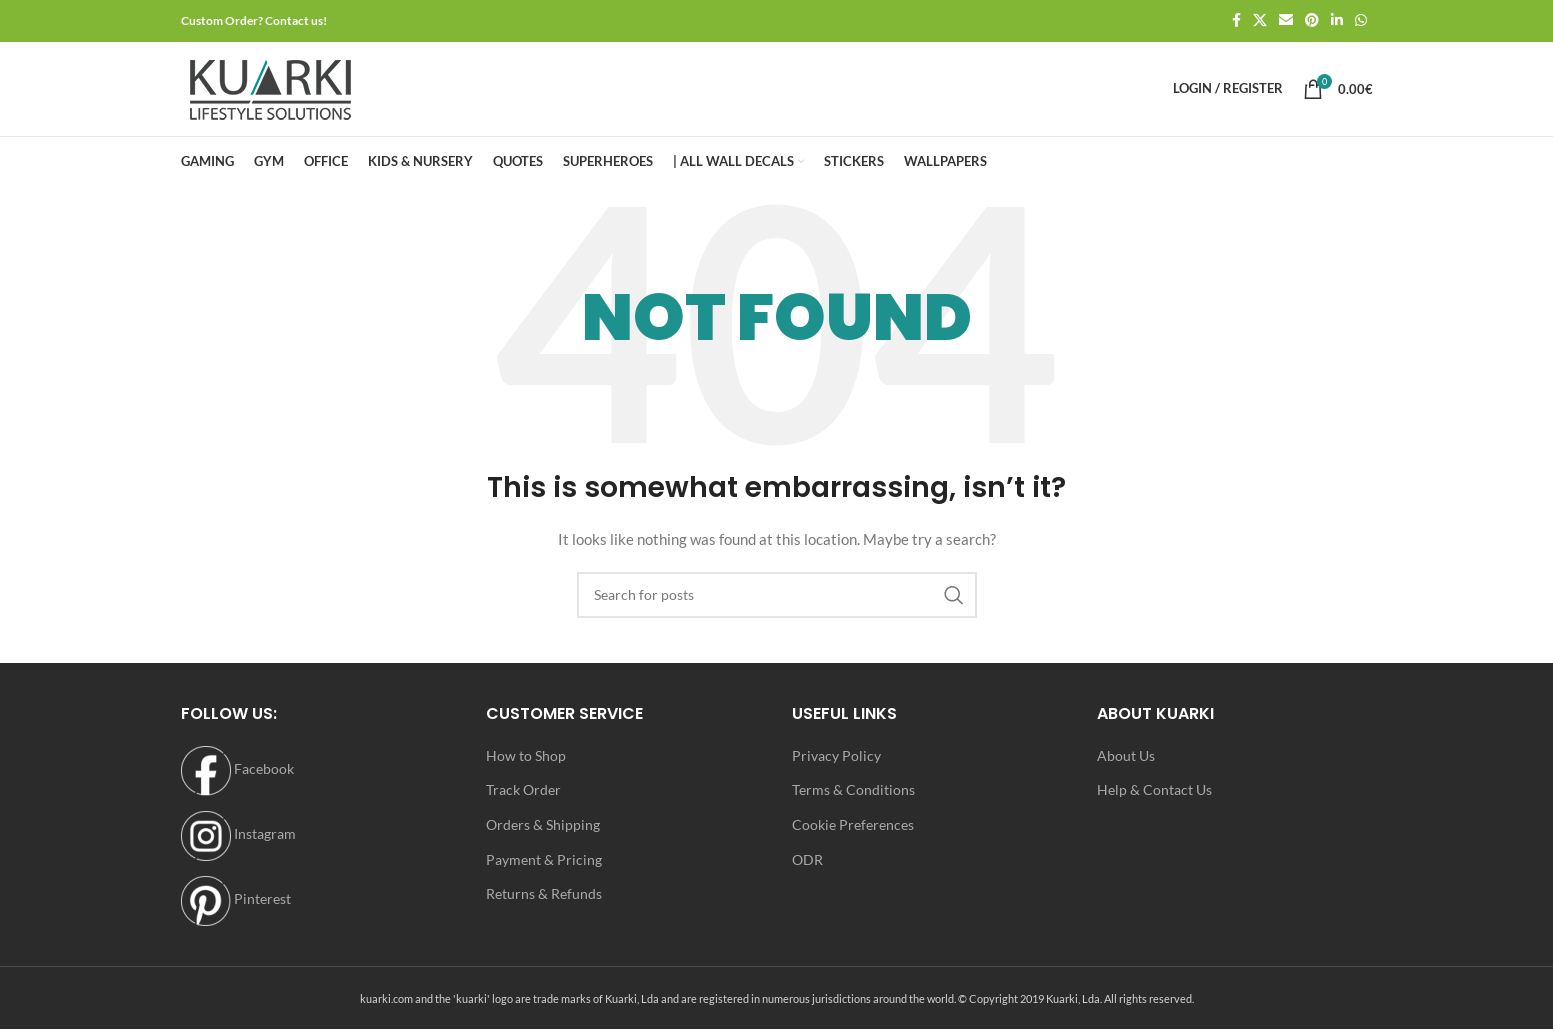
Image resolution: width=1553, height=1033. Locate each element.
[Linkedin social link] (1337, 21)
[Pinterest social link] (1312, 21)
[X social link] (1260, 21)
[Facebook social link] (1236, 21)
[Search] (777, 605)
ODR (807, 869)
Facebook (237, 778)
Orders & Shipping (543, 834)
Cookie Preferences (853, 834)
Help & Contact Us (1154, 799)
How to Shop (526, 765)
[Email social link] (1286, 21)
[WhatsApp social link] (1361, 21)
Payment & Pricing (544, 869)
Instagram (238, 843)
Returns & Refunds (544, 903)
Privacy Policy (836, 765)
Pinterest (236, 908)
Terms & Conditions (853, 799)
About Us (1126, 765)
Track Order (523, 799)
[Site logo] (270, 92)
